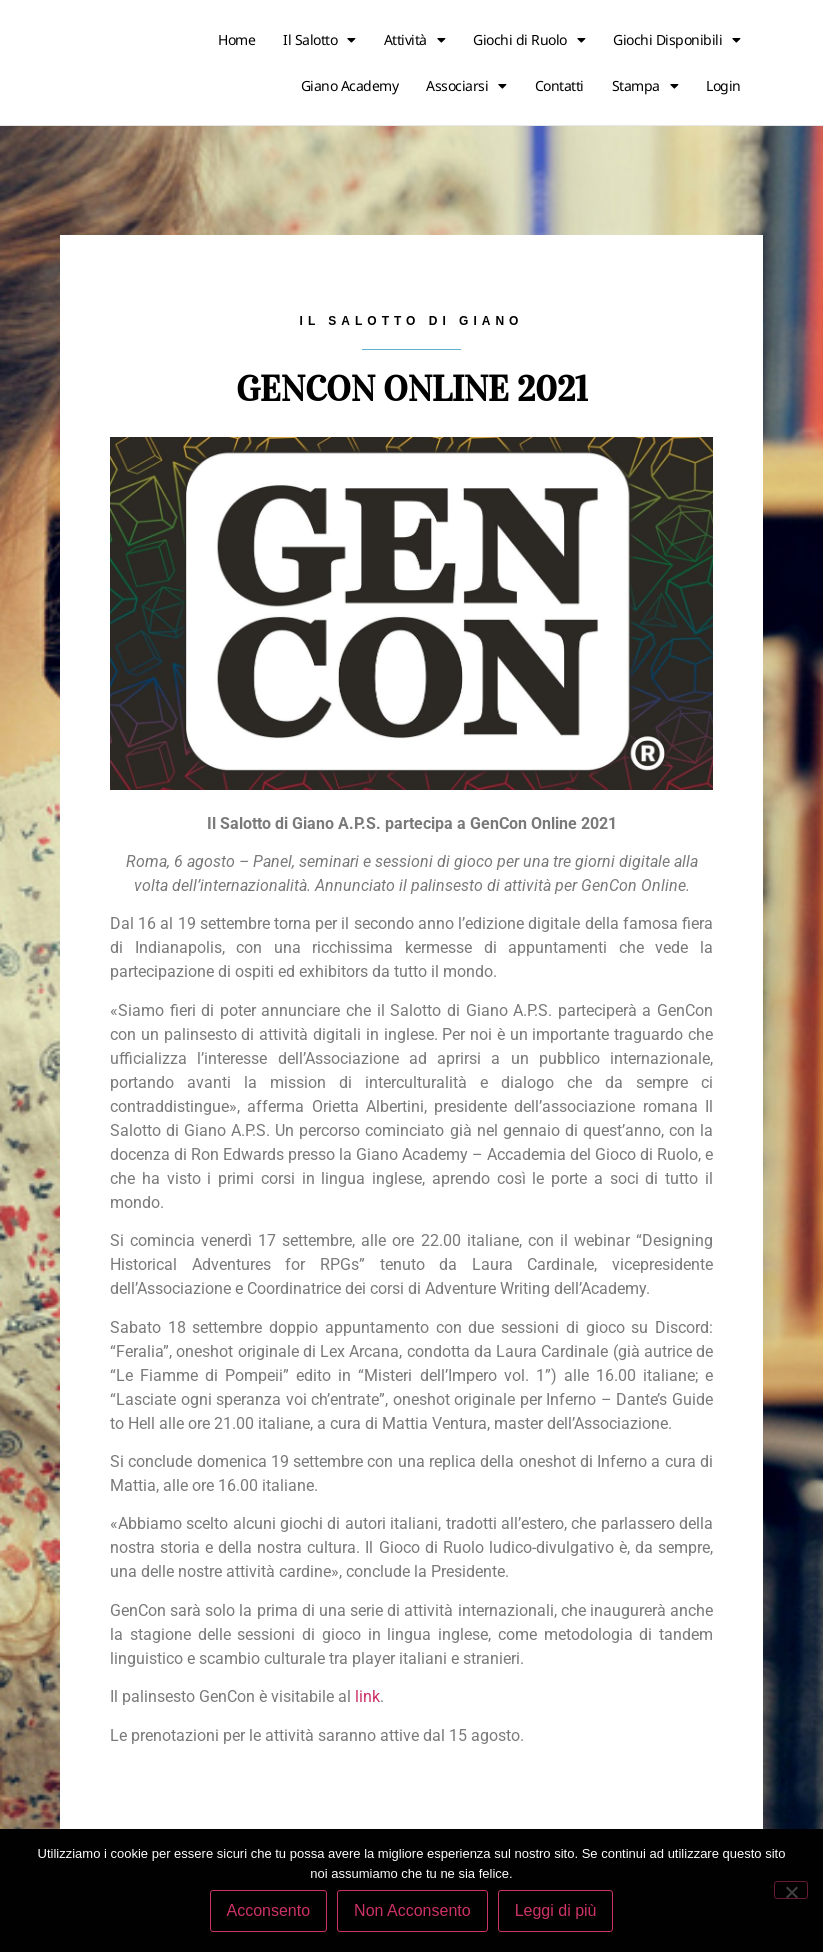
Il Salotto (319, 40)
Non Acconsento (412, 1910)
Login (723, 85)
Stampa (645, 86)
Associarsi (466, 86)
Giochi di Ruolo (529, 40)
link (367, 1696)
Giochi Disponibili (677, 40)
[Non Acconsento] (791, 1890)
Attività (415, 40)
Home (236, 39)
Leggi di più (556, 1910)
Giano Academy (350, 85)
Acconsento (269, 1910)
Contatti (559, 85)
